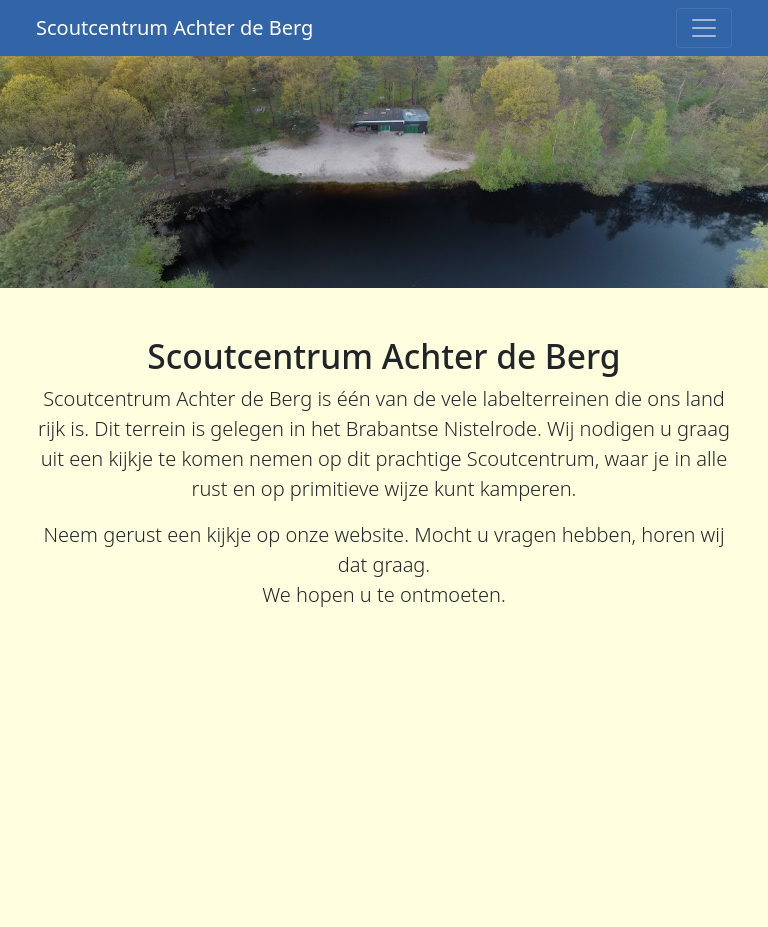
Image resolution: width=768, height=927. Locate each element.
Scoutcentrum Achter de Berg (174, 27)
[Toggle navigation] (704, 28)
